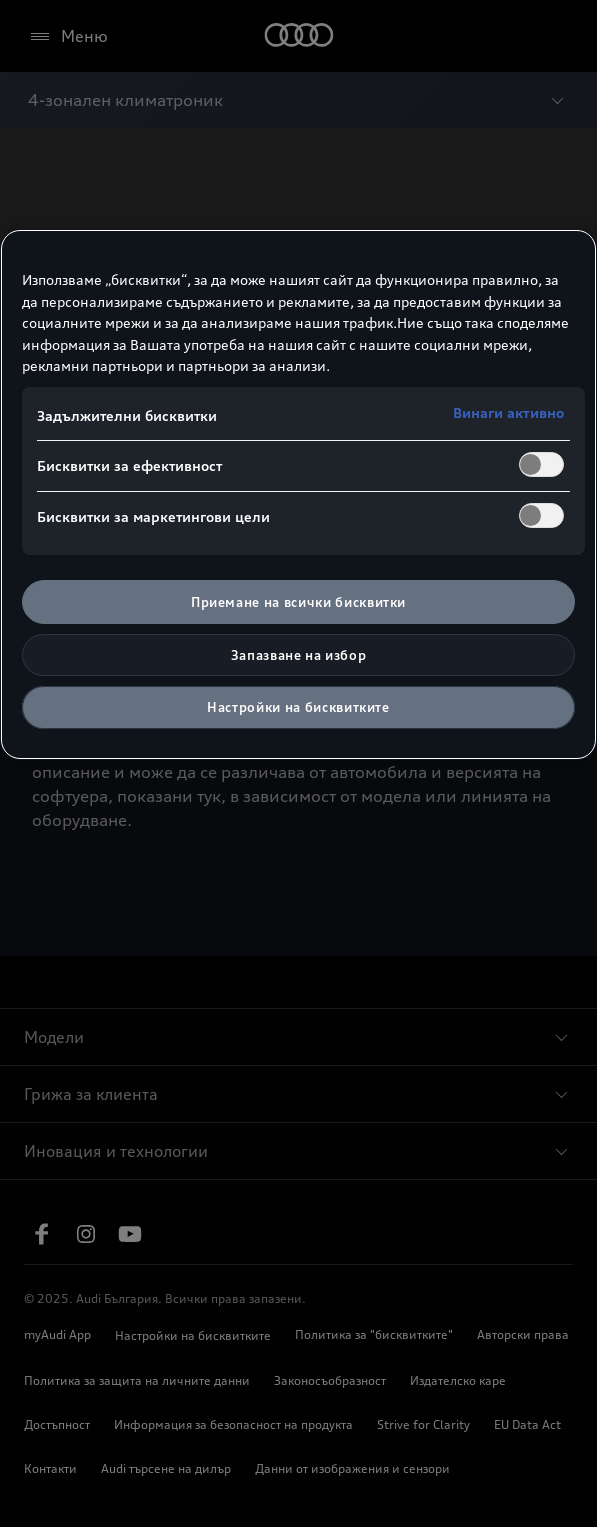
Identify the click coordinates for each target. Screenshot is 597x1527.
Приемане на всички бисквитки (298, 602)
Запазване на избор (299, 655)
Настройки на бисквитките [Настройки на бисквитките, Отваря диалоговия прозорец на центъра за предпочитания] (298, 707)
